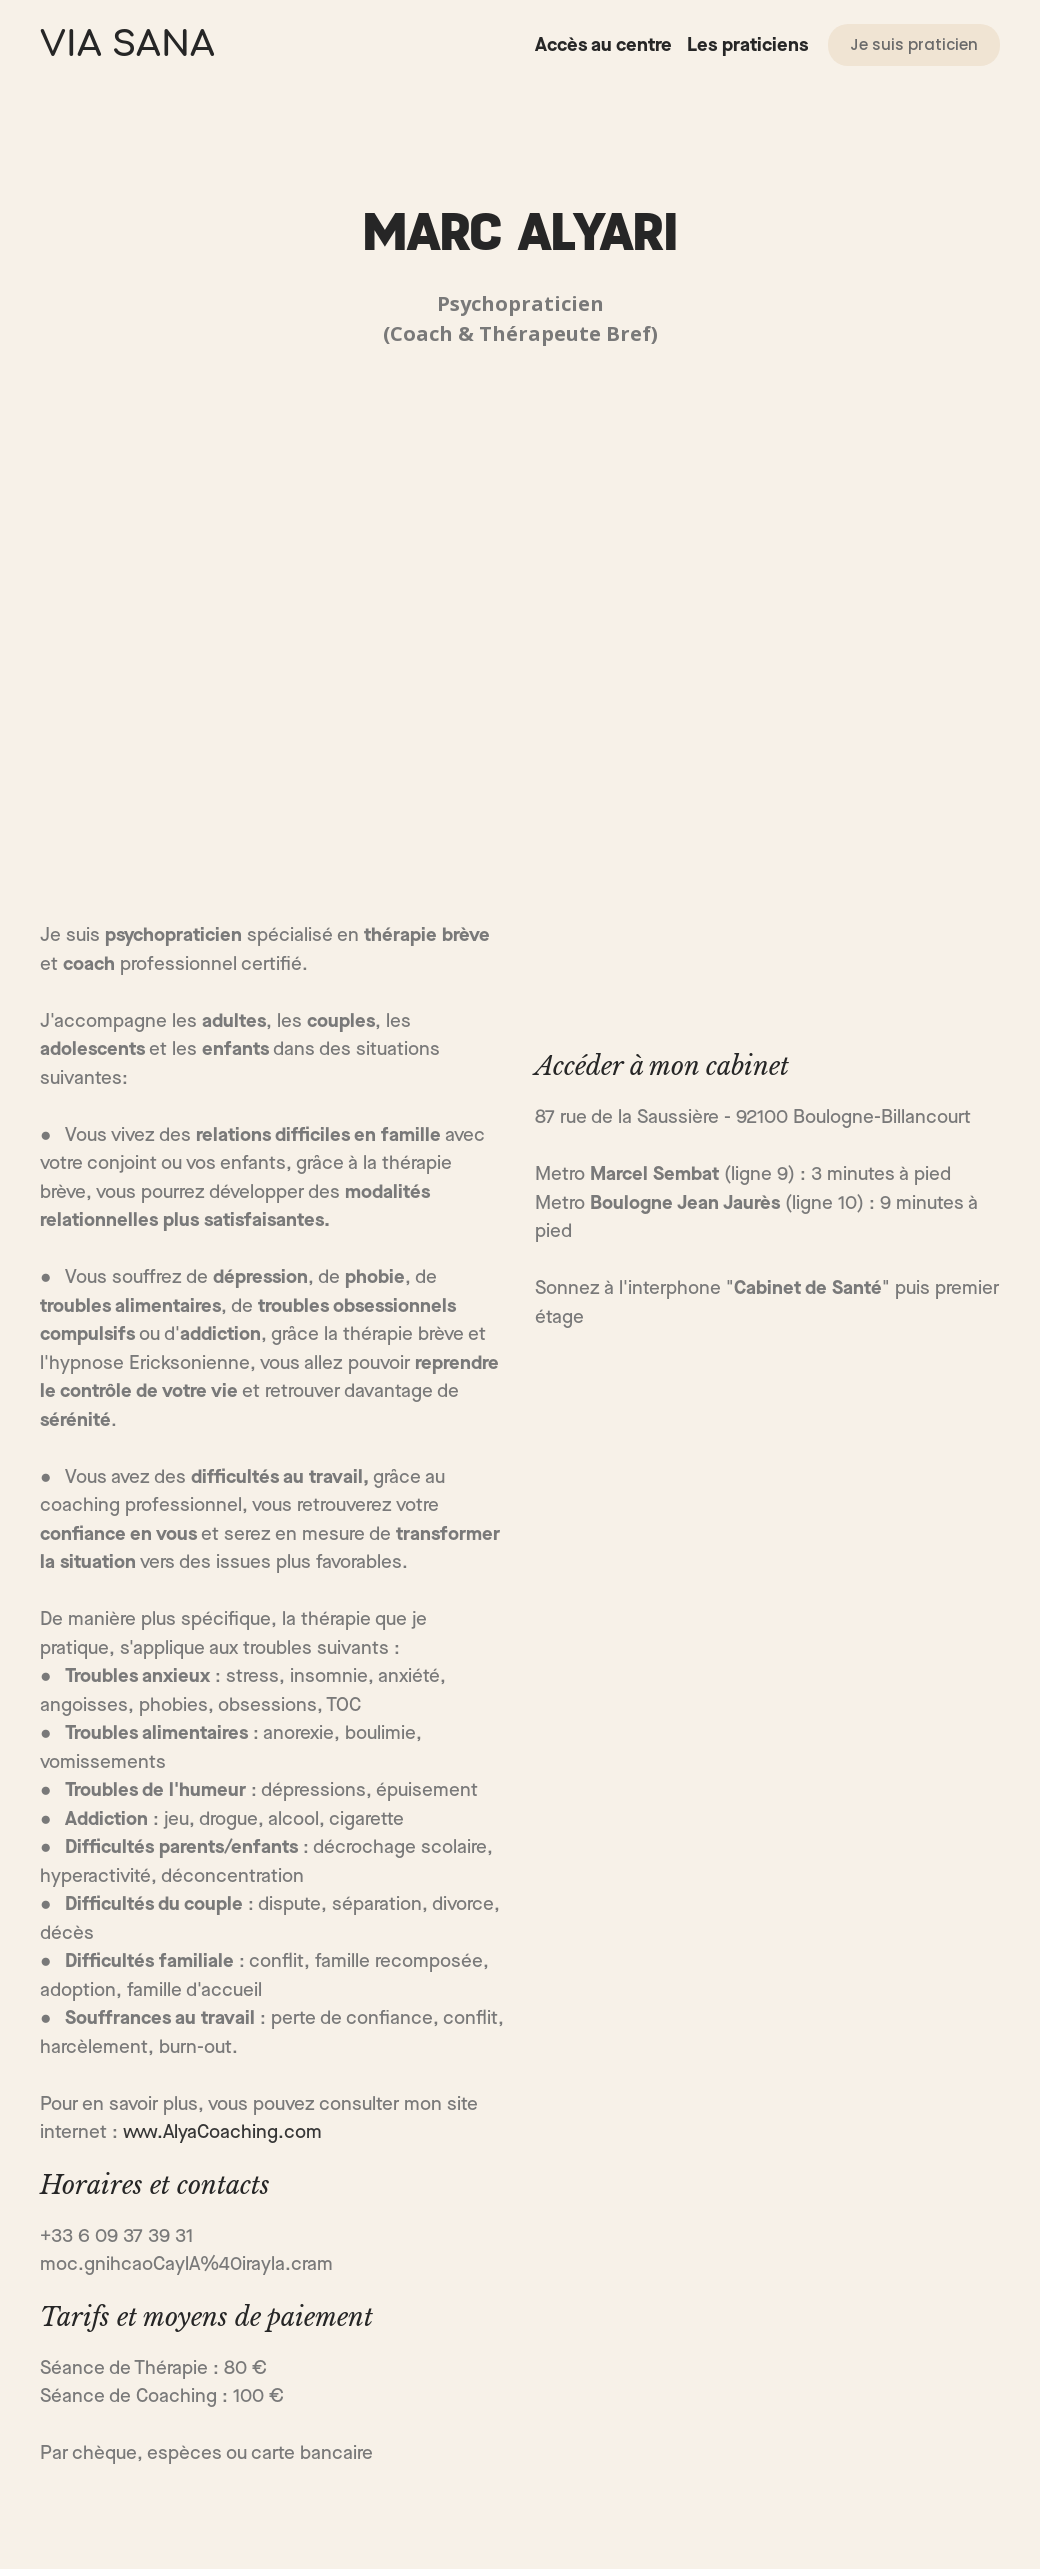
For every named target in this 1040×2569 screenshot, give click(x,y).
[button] (914, 45)
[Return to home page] (127, 45)
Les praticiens (747, 45)
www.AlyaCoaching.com (222, 2132)
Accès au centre (603, 45)
